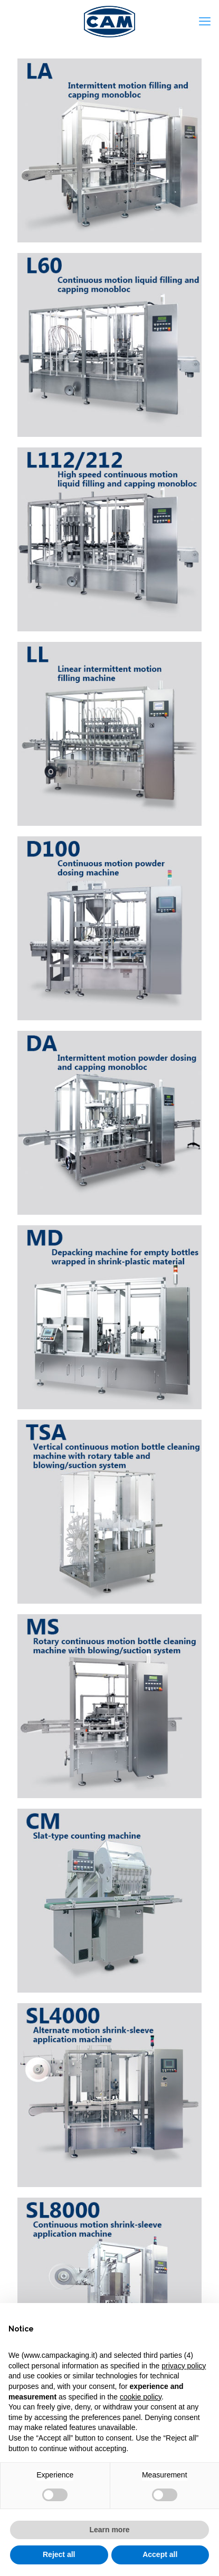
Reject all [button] (59, 2554)
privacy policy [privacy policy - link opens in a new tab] (183, 2366)
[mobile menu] (205, 21)
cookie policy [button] (140, 2397)
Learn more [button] (109, 2529)
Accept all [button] (159, 2554)
